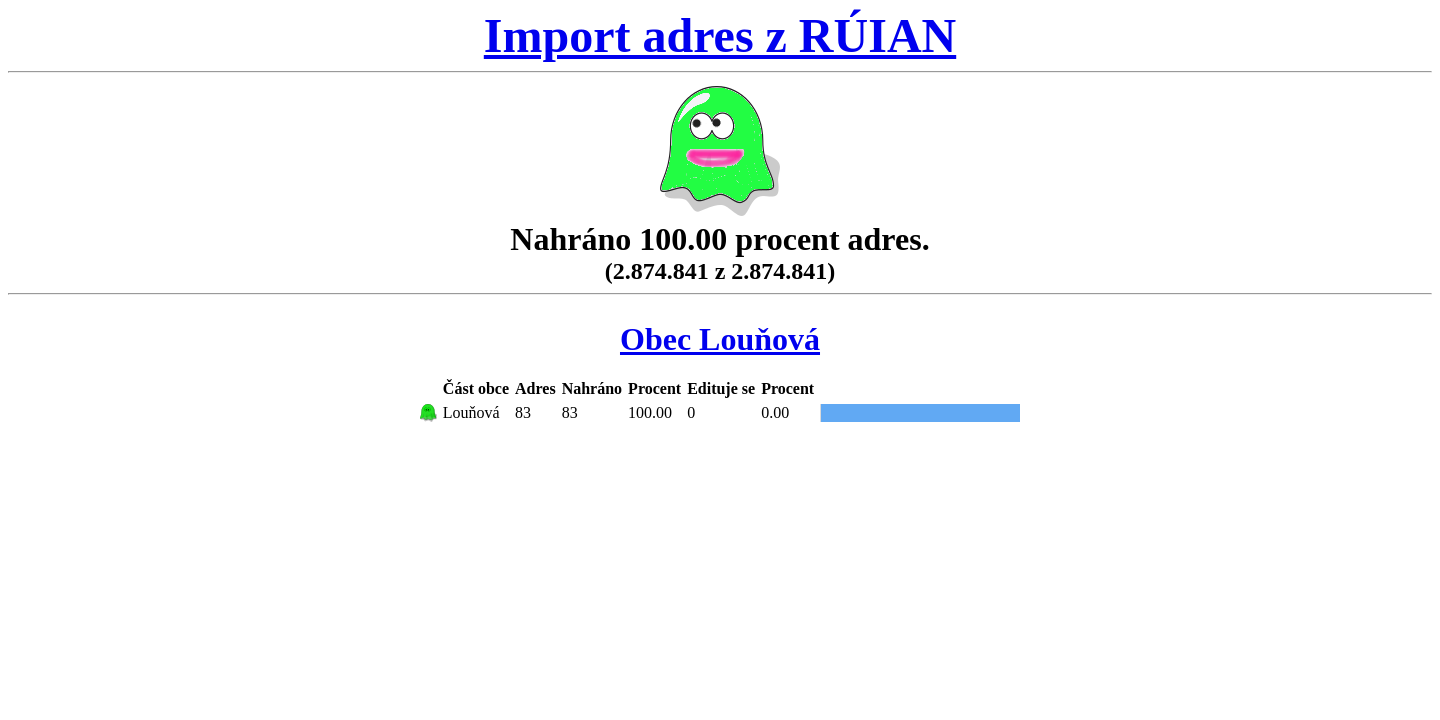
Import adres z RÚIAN (720, 35)
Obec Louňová (720, 339)
